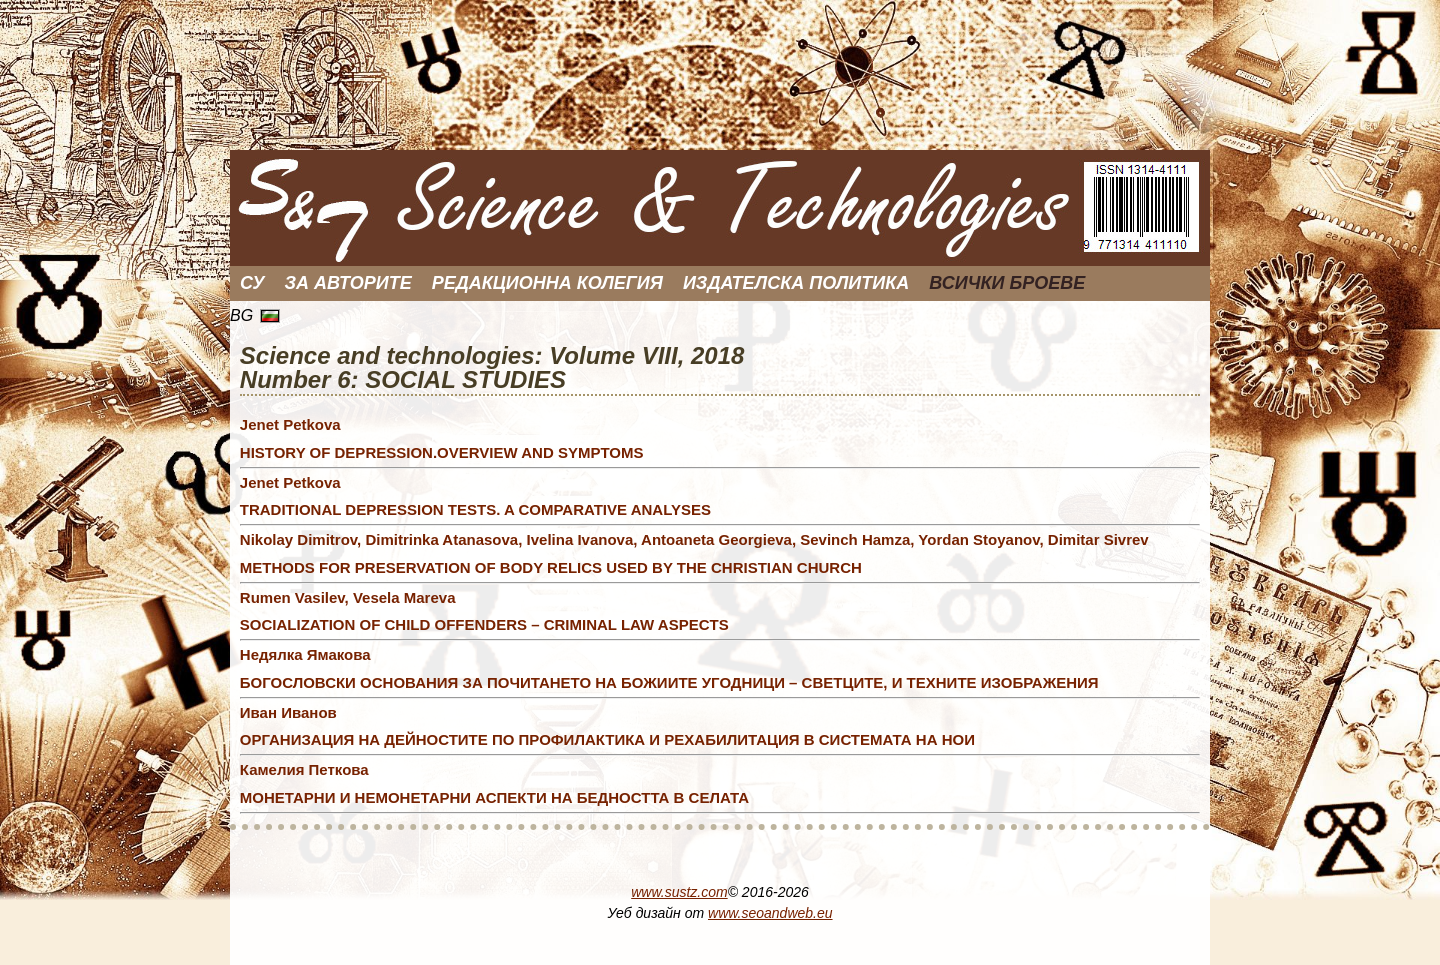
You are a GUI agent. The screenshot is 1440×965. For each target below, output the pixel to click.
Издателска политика (796, 283)
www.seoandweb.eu (770, 913)
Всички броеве (1007, 283)
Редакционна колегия (547, 283)
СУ (252, 283)
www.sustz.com (679, 892)
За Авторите (348, 283)
